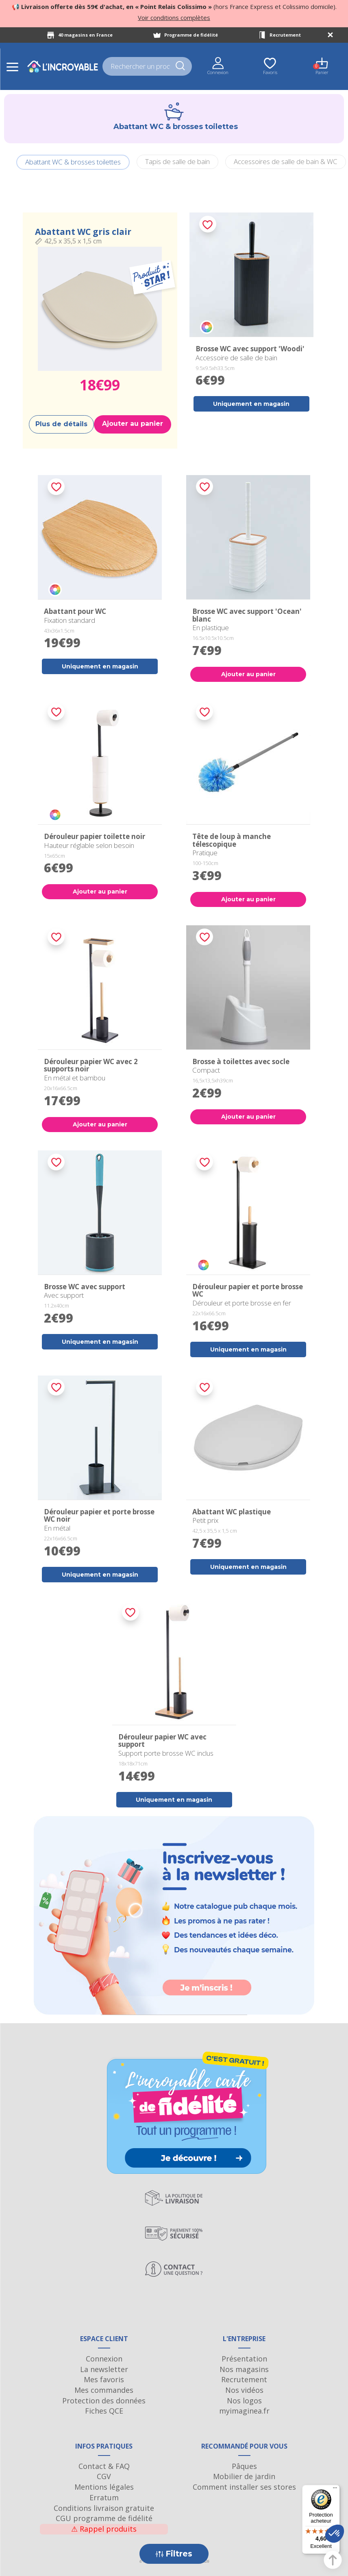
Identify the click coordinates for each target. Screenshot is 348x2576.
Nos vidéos (244, 2390)
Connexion (104, 2359)
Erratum (104, 2497)
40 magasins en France (85, 35)
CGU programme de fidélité (104, 2518)
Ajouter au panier (132, 423)
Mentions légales (104, 2487)
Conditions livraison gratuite (104, 2508)
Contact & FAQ (104, 2466)
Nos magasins (244, 2369)
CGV (104, 2476)
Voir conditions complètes (174, 17)
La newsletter (104, 2369)
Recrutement (285, 35)
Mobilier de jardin (244, 2476)
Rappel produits (104, 2529)
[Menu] (335, 2490)
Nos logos (244, 2400)
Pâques (244, 2466)
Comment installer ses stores (244, 2487)
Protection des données (104, 2400)
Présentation (244, 2359)
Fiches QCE (104, 2411)
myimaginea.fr (244, 2411)
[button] (334, 2533)
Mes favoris (104, 2379)
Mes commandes (103, 2390)
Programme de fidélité (191, 35)
